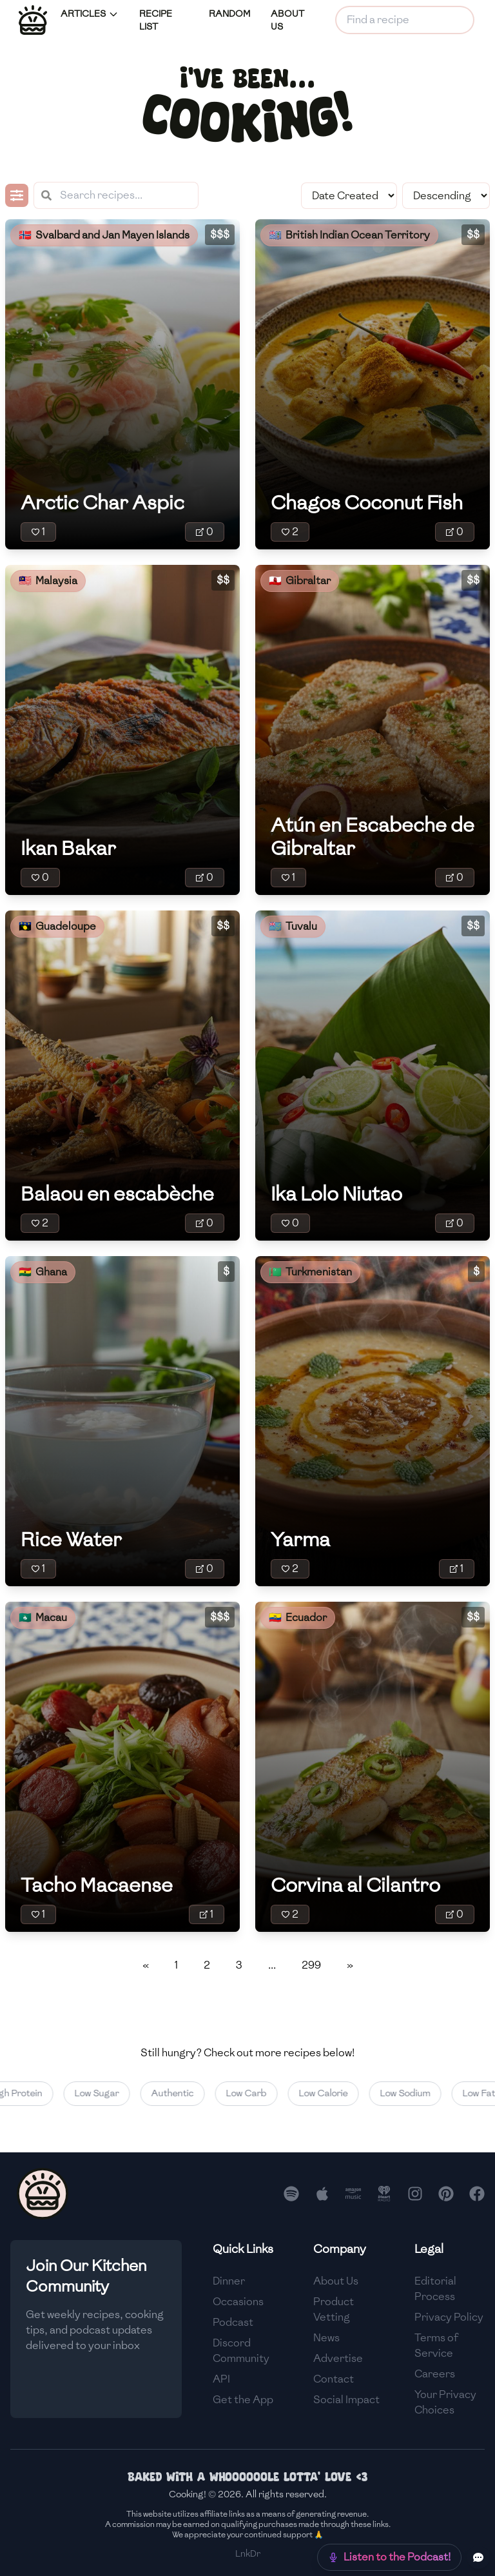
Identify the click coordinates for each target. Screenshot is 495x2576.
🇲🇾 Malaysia (48, 580)
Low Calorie (335, 2093)
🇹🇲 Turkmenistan (310, 1272)
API (221, 2379)
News (326, 2338)
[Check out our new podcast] (389, 2557)
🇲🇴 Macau (43, 1617)
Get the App (243, 2399)
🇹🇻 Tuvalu (293, 926)
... (272, 1965)
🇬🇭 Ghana (43, 1272)
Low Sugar (108, 2093)
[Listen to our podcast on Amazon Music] (353, 2193)
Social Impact (346, 2399)
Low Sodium (417, 2093)
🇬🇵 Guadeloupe (57, 926)
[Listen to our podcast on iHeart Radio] (384, 2193)
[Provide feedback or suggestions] (478, 2557)
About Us (335, 2281)
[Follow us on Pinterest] (446, 2193)
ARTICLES (90, 14)
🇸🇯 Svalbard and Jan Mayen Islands (104, 235)
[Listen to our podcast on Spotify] (291, 2193)
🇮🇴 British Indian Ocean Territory (349, 235)
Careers (434, 2374)
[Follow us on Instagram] (415, 2193)
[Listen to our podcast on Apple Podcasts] (322, 2193)
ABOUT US (287, 20)
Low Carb (258, 2093)
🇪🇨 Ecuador (298, 1617)
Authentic (184, 2093)
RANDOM (229, 14)
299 (311, 1965)
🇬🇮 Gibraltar (300, 580)
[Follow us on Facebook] (477, 2193)
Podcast (233, 2322)
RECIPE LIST (155, 20)
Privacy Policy (448, 2317)
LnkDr (247, 2554)
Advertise (338, 2358)
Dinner (229, 2281)
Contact (333, 2379)
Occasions (238, 2301)
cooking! (247, 114)
